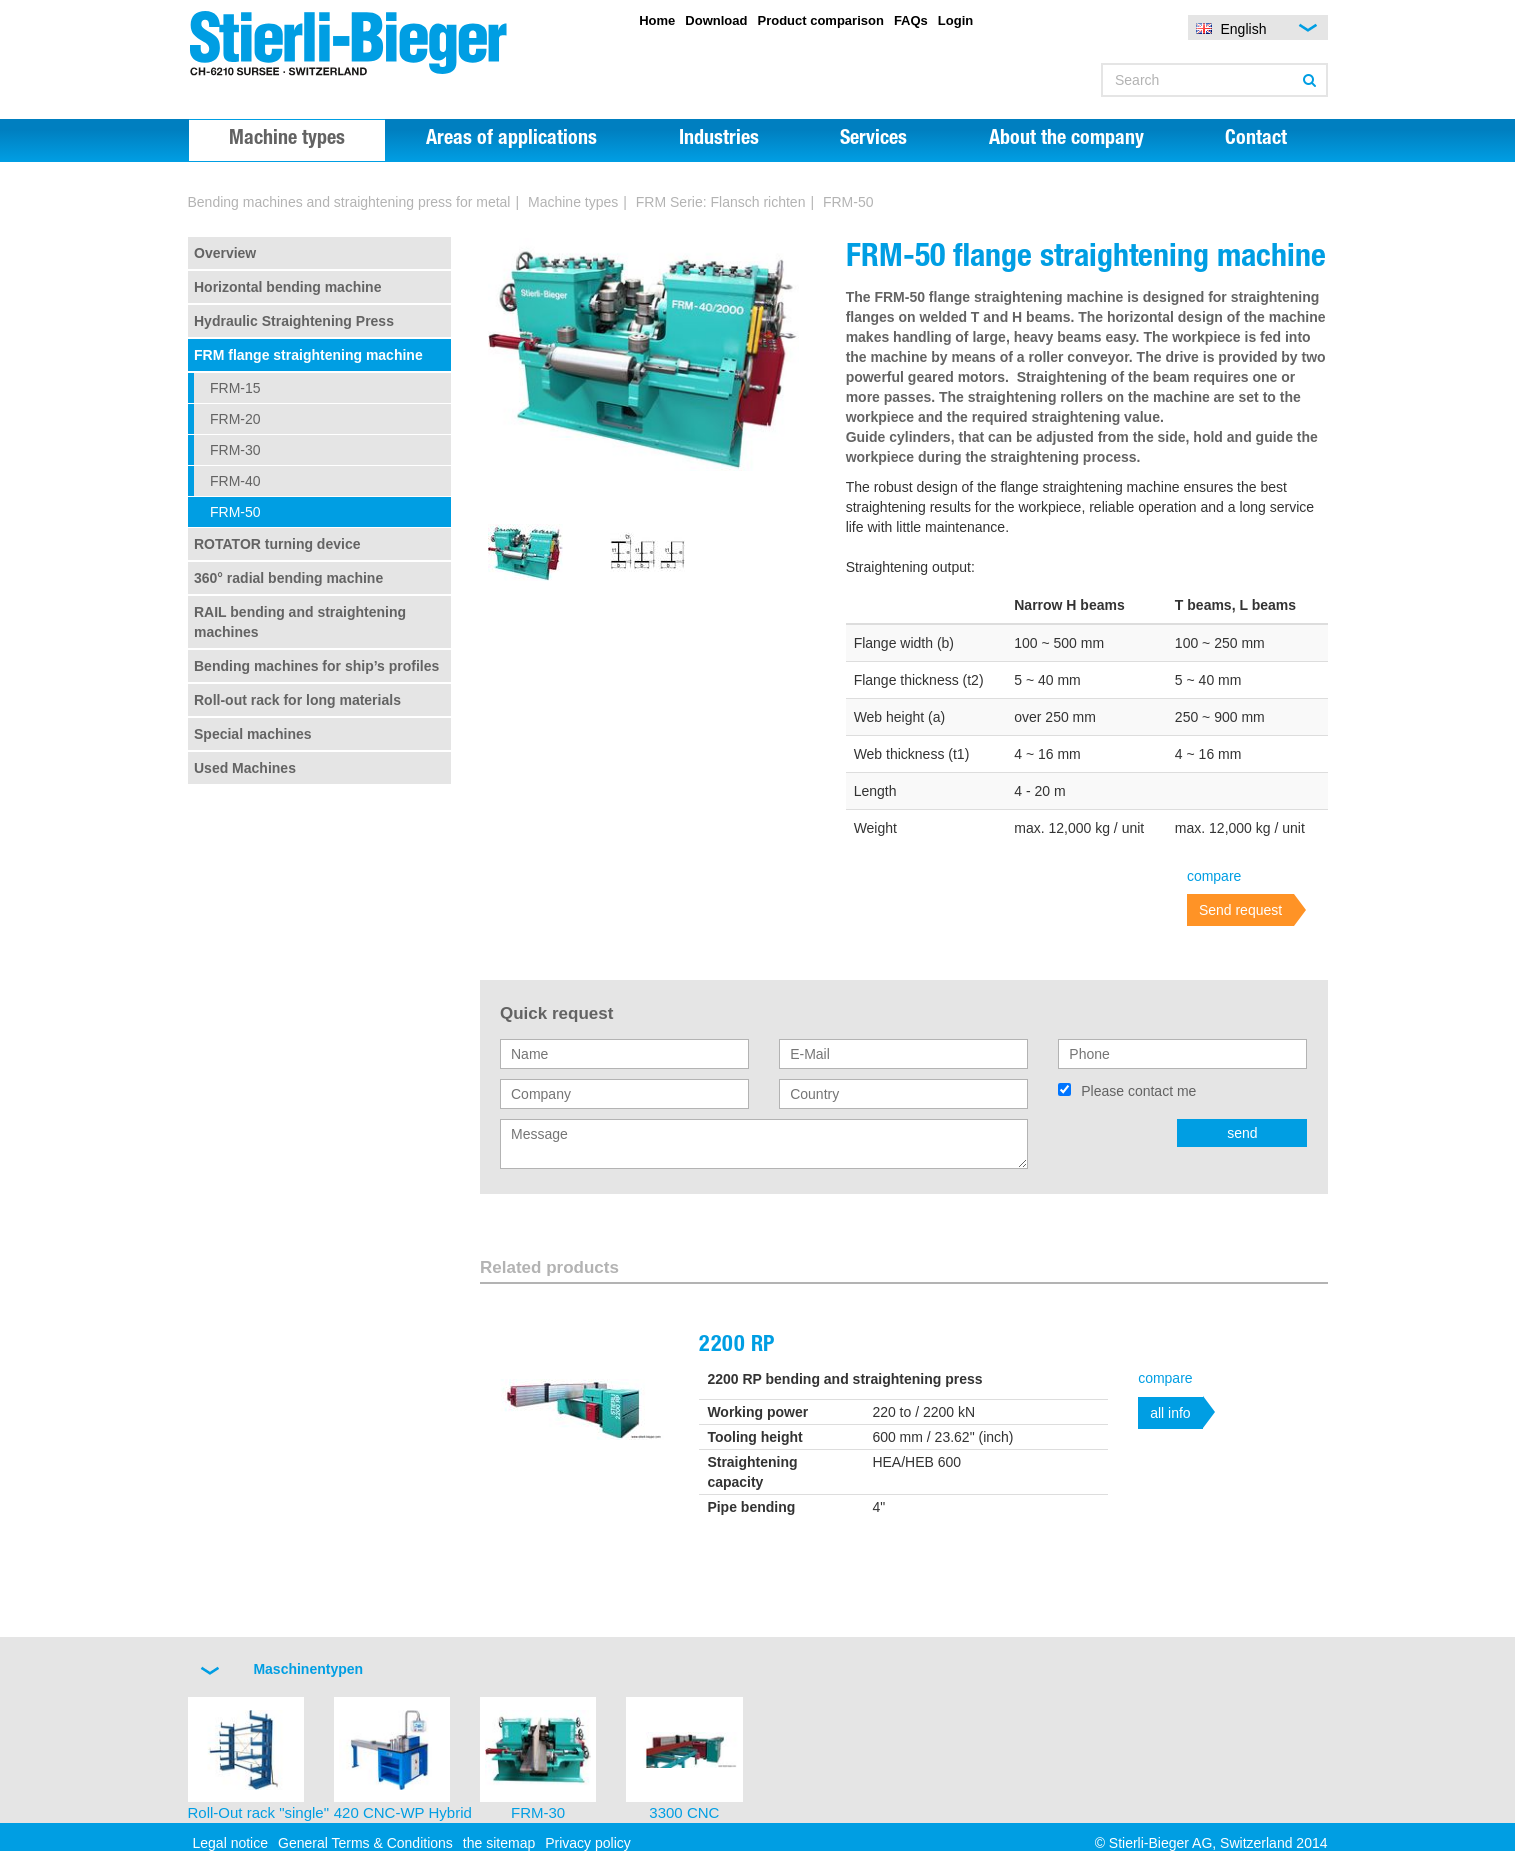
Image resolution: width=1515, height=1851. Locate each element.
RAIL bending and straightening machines (300, 622)
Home (657, 20)
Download (716, 20)
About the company (1066, 140)
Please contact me (1138, 1091)
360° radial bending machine (288, 578)
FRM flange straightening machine (308, 355)
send (1242, 1133)
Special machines (253, 734)
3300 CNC (684, 1812)
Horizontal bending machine (287, 287)
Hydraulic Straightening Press (294, 321)
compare (1214, 876)
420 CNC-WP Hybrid (403, 1812)
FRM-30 (235, 450)
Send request (1240, 910)
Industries (719, 140)
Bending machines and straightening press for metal (349, 202)
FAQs (911, 20)
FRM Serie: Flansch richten (721, 202)
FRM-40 (235, 481)
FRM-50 (235, 512)
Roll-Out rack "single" (259, 1812)
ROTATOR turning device (277, 544)
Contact (1256, 140)
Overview (225, 253)
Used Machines (245, 768)
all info (1170, 1413)
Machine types (287, 140)
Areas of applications (511, 140)
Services (873, 140)
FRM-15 (235, 388)
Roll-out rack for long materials (297, 700)
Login (955, 20)
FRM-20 (235, 419)
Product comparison (820, 20)
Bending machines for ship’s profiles (316, 666)
